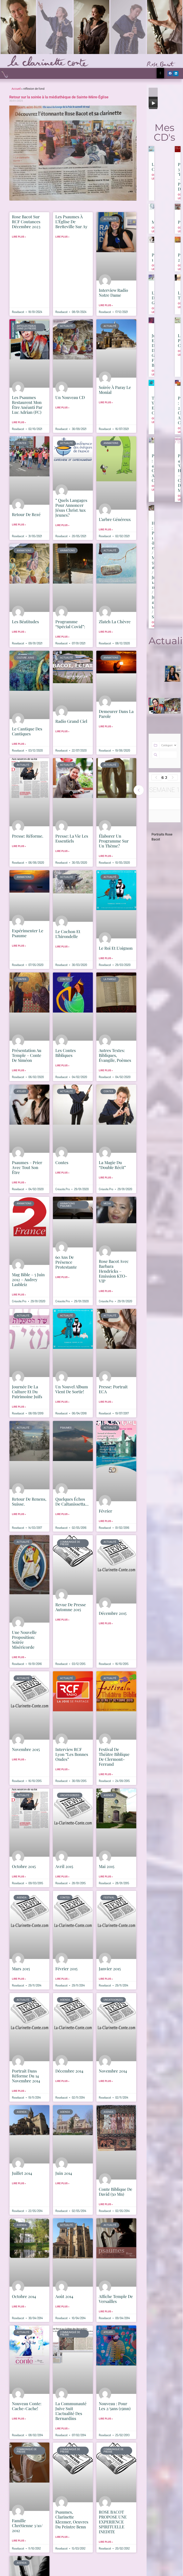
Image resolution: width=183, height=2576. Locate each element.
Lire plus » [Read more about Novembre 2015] (19, 1759)
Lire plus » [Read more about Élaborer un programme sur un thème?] (106, 856)
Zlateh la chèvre (115, 621)
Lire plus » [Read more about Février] (106, 1521)
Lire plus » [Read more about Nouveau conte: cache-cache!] (19, 2418)
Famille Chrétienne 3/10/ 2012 (27, 2525)
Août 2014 (64, 2296)
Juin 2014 (63, 2173)
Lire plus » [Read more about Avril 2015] (62, 1876)
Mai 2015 (106, 1866)
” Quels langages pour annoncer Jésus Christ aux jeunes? (71, 507)
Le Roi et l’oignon (116, 948)
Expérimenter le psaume (27, 933)
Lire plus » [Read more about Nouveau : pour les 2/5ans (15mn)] (106, 2418)
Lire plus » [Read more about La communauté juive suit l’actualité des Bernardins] (62, 2428)
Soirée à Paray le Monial (115, 389)
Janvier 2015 (110, 1968)
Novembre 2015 (26, 1749)
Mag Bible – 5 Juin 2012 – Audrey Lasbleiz (28, 1279)
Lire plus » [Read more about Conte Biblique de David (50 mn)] (106, 2204)
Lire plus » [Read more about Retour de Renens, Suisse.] (19, 1514)
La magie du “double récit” (112, 1165)
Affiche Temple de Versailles (116, 2298)
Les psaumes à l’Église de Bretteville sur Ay (71, 221)
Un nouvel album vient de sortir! (71, 1389)
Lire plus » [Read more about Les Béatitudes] (19, 631)
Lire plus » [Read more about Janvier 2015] (106, 1978)
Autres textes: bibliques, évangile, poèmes (115, 1055)
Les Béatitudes (25, 621)
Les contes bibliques (65, 1052)
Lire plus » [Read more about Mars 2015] (19, 1978)
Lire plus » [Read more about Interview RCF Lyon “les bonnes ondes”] (62, 1769)
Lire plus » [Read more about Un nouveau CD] (62, 407)
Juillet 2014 (22, 2173)
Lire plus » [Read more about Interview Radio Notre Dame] (106, 305)
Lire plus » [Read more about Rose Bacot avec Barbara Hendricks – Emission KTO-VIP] (106, 1291)
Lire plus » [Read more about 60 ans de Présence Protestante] (62, 1277)
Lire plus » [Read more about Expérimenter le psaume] (19, 945)
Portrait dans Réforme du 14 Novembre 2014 (26, 2075)
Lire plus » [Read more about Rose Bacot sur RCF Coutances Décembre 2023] (19, 236)
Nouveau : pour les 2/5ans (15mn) (115, 2406)
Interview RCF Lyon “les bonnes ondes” (71, 1754)
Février (105, 1511)
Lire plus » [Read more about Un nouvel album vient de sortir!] (62, 1401)
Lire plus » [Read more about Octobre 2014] (19, 2306)
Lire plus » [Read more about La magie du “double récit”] (106, 1177)
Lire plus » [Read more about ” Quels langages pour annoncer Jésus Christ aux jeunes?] (62, 525)
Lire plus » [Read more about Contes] (62, 1172)
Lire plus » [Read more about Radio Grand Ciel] (62, 731)
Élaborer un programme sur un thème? (114, 840)
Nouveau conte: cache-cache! (26, 2406)
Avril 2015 (64, 1866)
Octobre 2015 (24, 1866)
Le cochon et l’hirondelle (67, 934)
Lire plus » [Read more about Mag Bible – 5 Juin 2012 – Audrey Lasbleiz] (19, 1294)
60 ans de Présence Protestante (66, 1262)
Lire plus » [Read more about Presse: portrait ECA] (106, 1401)
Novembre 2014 (113, 2071)
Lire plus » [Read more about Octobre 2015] (19, 1876)
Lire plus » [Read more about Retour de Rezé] (19, 524)
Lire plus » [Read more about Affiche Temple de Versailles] (106, 2311)
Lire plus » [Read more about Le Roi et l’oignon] (106, 958)
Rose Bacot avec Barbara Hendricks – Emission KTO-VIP (114, 1271)
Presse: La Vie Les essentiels (71, 838)
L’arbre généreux (115, 519)
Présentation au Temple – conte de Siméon (26, 1055)
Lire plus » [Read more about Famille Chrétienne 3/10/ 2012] (19, 2540)
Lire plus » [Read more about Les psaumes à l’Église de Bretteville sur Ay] (62, 236)
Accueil (16, 88)
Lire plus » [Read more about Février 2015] (62, 1978)
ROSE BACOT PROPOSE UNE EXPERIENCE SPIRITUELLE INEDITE (113, 2521)
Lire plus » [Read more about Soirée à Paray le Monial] (106, 402)
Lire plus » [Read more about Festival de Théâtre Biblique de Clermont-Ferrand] (106, 1774)
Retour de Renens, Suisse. (29, 1501)
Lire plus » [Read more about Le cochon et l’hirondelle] (62, 946)
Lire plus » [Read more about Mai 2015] (106, 1876)
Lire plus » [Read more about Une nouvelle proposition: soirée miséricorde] (19, 1657)
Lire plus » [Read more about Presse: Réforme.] (19, 846)
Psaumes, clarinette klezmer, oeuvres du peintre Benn (71, 2519)
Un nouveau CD (70, 397)
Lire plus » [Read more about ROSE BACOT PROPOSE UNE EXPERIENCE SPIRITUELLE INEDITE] (106, 2541)
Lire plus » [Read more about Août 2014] (62, 2306)
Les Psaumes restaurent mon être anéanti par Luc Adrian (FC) (27, 404)
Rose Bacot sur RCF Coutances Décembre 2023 (26, 221)
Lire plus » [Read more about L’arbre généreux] (106, 529)
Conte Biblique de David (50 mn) (115, 2191)
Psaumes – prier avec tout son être (27, 1167)
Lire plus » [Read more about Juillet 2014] (19, 2183)
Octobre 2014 (24, 2296)
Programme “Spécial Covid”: (70, 624)
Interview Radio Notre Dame (113, 292)
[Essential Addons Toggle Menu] (160, 73)
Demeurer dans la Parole (116, 713)
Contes (61, 1162)
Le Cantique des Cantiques (27, 731)
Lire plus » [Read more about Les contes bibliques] (62, 1065)
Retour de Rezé (26, 514)
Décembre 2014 (69, 2071)
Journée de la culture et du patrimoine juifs (27, 1391)
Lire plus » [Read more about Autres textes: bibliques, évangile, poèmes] (106, 1070)
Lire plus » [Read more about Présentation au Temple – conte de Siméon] (19, 1070)
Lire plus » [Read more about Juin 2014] (62, 2183)
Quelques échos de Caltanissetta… (72, 1501)
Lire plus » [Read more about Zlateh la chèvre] (106, 631)
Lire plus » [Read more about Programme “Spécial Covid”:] (62, 636)
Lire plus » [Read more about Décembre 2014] (62, 2081)
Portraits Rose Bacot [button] (162, 836)
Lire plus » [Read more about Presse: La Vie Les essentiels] (62, 851)
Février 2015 (66, 1968)
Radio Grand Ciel (71, 721)
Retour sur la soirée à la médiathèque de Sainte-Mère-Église (58, 97)
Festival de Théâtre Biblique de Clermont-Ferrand (114, 1756)
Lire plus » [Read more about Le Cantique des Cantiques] (19, 744)
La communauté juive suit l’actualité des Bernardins (70, 2411)
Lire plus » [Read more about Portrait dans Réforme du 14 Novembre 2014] (19, 2091)
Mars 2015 (21, 1968)
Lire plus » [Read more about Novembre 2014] (106, 2081)
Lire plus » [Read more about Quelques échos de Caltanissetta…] (62, 1514)
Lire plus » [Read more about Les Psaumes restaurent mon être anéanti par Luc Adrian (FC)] (19, 422)
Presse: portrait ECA (113, 1389)
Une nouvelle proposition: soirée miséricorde (24, 1639)
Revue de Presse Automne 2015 (70, 1607)
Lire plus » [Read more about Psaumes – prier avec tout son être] (19, 1182)
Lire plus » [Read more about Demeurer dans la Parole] (106, 726)
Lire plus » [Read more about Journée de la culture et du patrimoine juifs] (19, 1406)
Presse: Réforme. (27, 836)
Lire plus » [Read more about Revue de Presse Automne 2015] (62, 1619)
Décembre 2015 (112, 1613)
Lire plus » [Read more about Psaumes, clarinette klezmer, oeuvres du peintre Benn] (62, 2537)
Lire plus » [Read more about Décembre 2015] (106, 1623)
